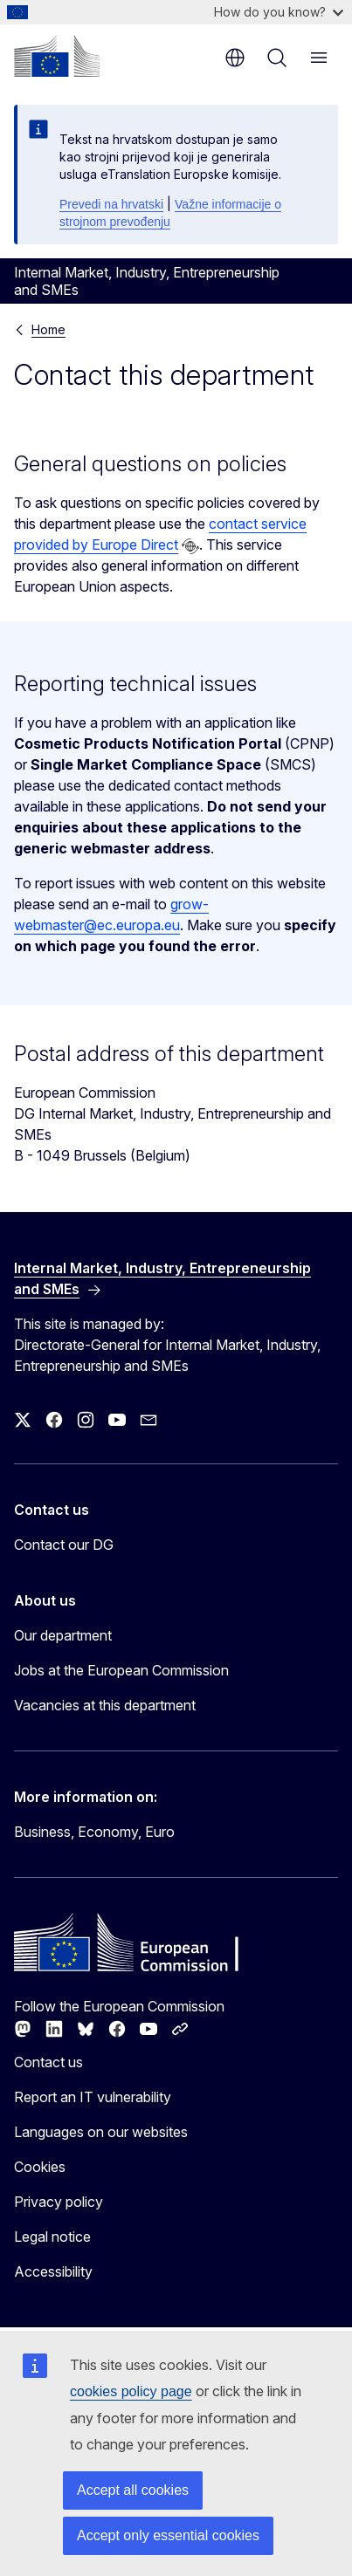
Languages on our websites (101, 2132)
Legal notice (52, 2236)
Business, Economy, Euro (94, 1831)
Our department (63, 1635)
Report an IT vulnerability (92, 2097)
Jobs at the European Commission (121, 1670)
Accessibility (53, 2271)
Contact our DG (64, 1544)
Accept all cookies (133, 2490)
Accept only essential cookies (168, 2535)
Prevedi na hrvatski (111, 204)
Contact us (48, 2062)
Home (48, 329)
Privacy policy (58, 2201)
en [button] (234, 57)
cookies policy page (131, 2391)
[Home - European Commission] (57, 56)
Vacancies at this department (105, 1705)
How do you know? (278, 11)
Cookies (40, 2166)
